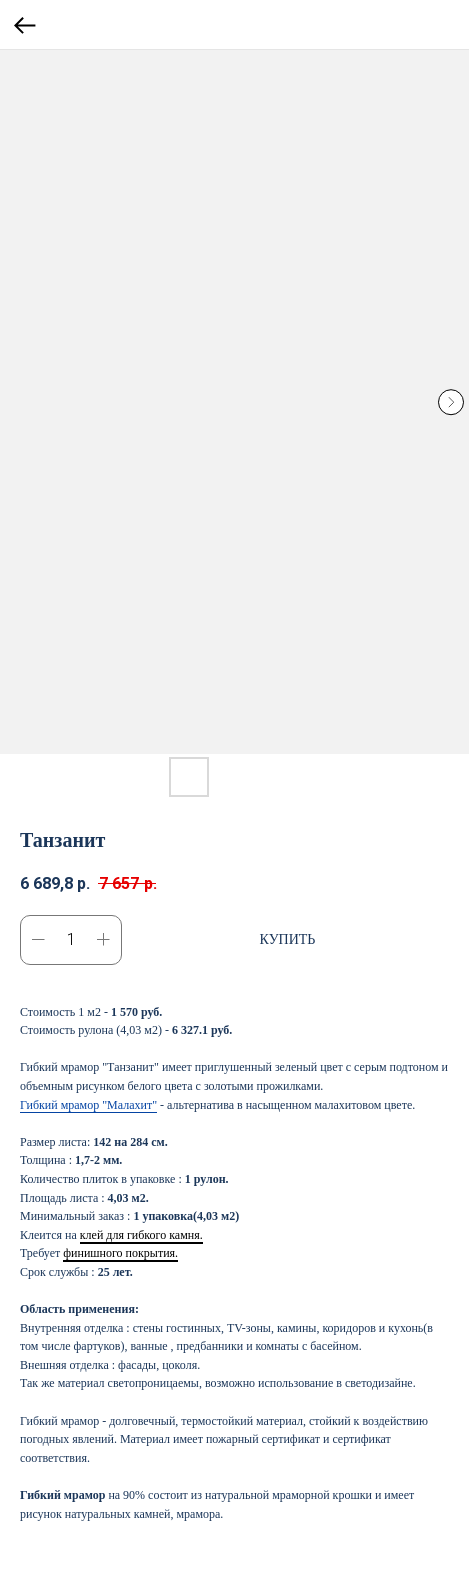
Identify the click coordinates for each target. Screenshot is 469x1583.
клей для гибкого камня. (141, 1235)
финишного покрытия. (120, 1253)
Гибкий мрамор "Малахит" (88, 1105)
